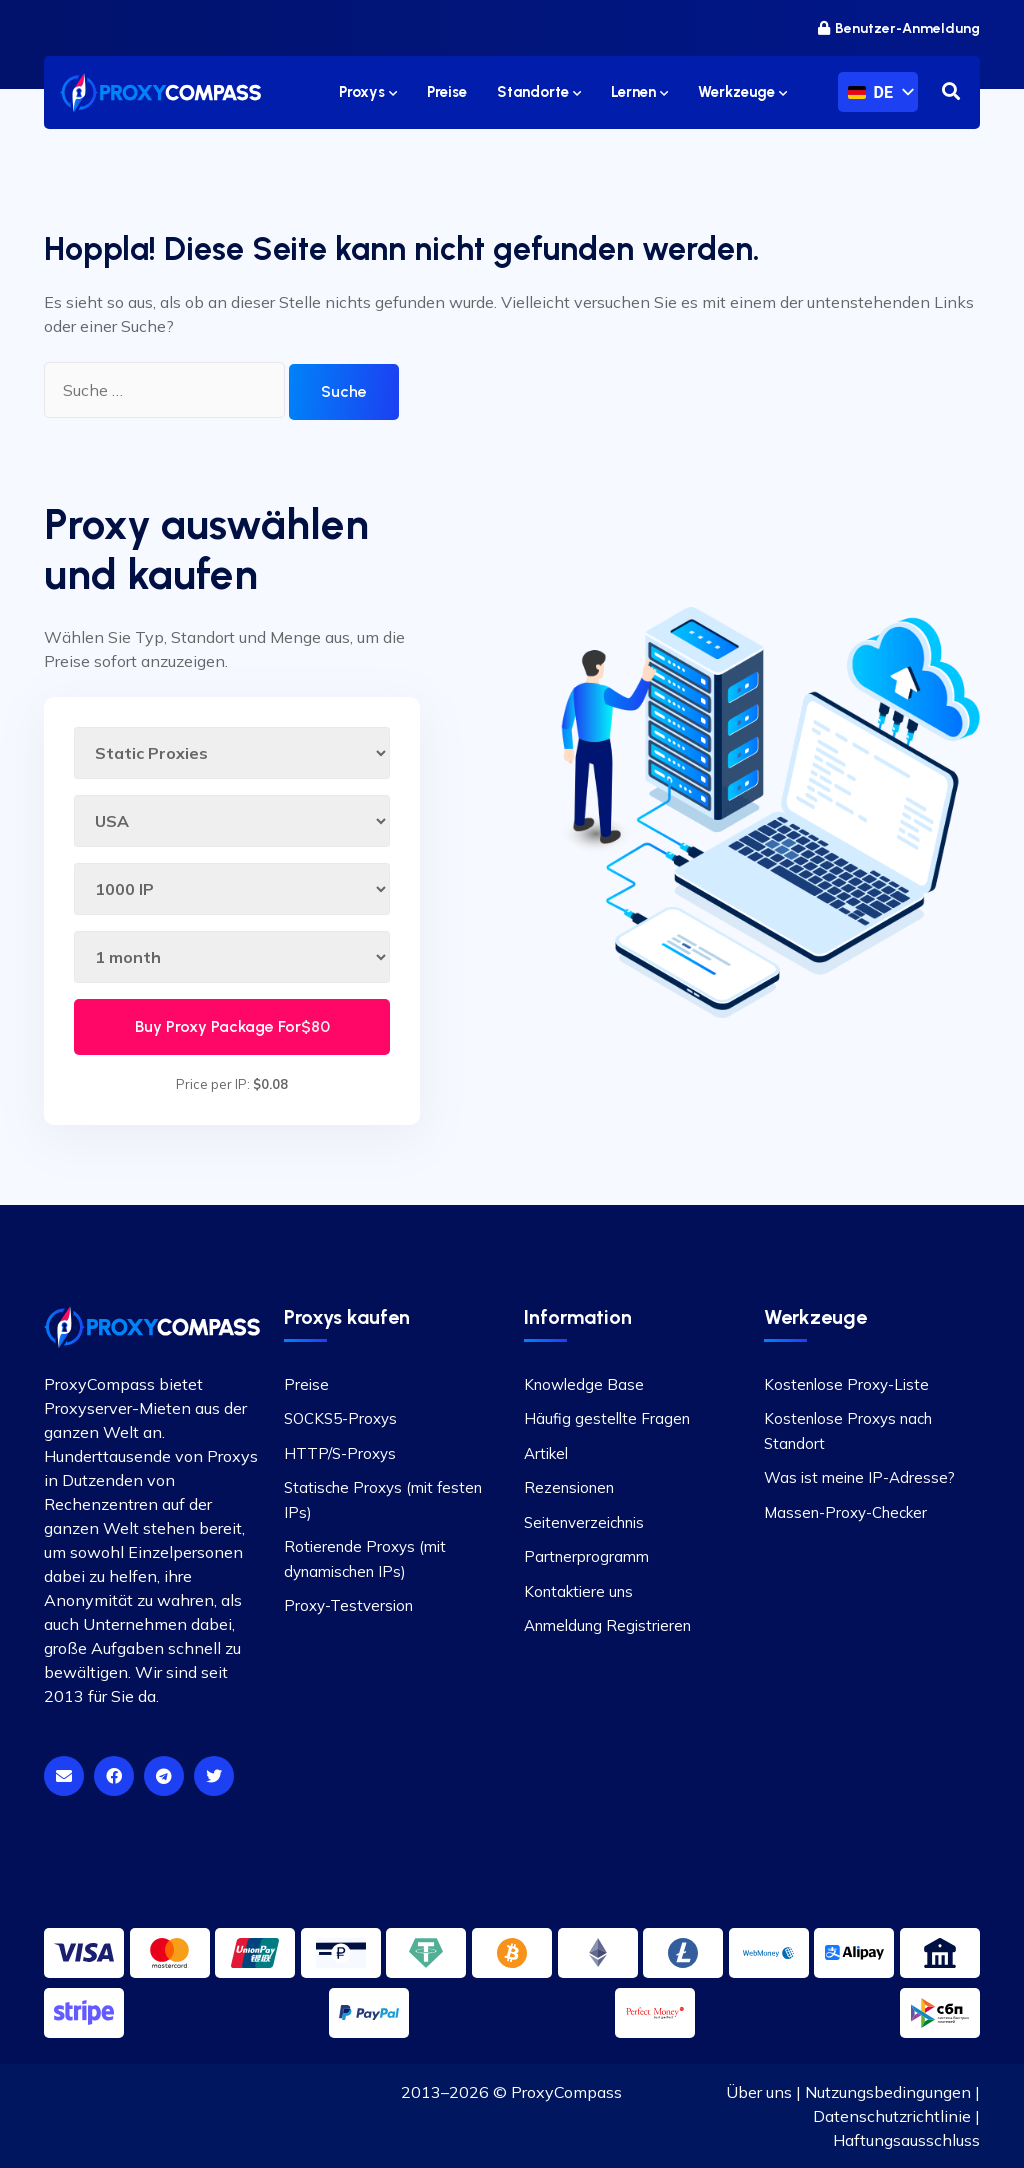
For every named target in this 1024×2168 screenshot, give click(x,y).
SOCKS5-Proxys (340, 1418)
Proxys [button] (368, 92)
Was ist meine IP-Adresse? (859, 1477)
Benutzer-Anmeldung (899, 28)
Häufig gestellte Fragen (607, 1418)
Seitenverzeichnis (584, 1522)
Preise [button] (447, 92)
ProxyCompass (566, 2092)
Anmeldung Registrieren (607, 1625)
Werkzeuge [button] (742, 92)
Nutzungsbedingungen (888, 2092)
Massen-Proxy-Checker (845, 1512)
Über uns (759, 2092)
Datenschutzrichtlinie (892, 2116)
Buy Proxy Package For (232, 1026)
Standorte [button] (539, 92)
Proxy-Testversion (348, 1605)
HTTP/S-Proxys (340, 1453)
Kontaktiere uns (578, 1591)
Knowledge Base (584, 1384)
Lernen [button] (639, 92)
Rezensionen (569, 1487)
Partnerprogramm (586, 1556)
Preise (306, 1384)
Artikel (546, 1453)
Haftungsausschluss (906, 2140)
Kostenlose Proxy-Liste (846, 1384)
